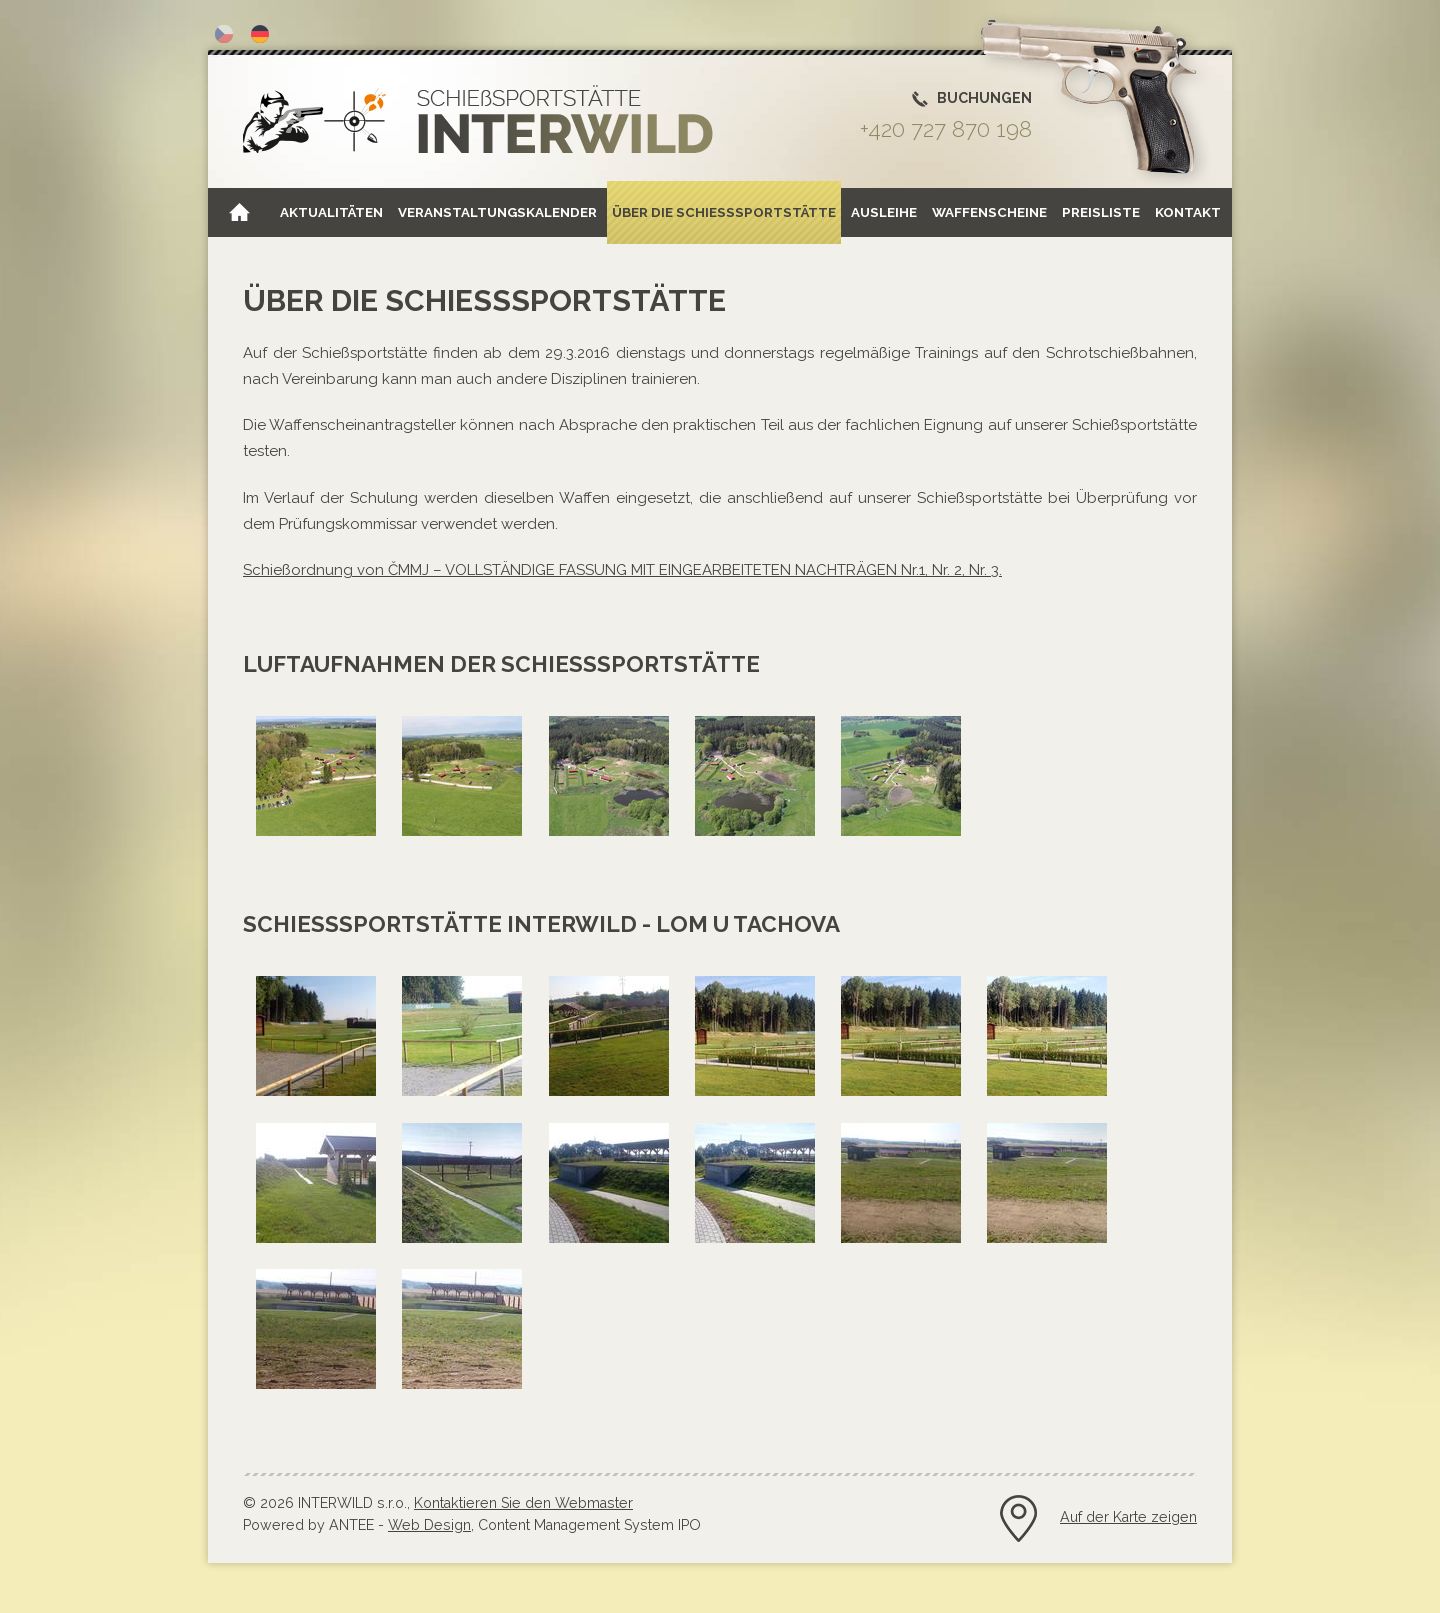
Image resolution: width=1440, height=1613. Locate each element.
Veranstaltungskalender (497, 212)
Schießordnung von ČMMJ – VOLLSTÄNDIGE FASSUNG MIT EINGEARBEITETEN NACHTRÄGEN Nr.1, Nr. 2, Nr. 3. (622, 570)
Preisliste (1101, 212)
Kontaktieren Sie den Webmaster (523, 1503)
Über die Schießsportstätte (724, 212)
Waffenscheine (989, 212)
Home (240, 212)
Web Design (429, 1525)
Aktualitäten (331, 212)
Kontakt (1188, 212)
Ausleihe (884, 212)
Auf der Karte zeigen (1128, 1517)
